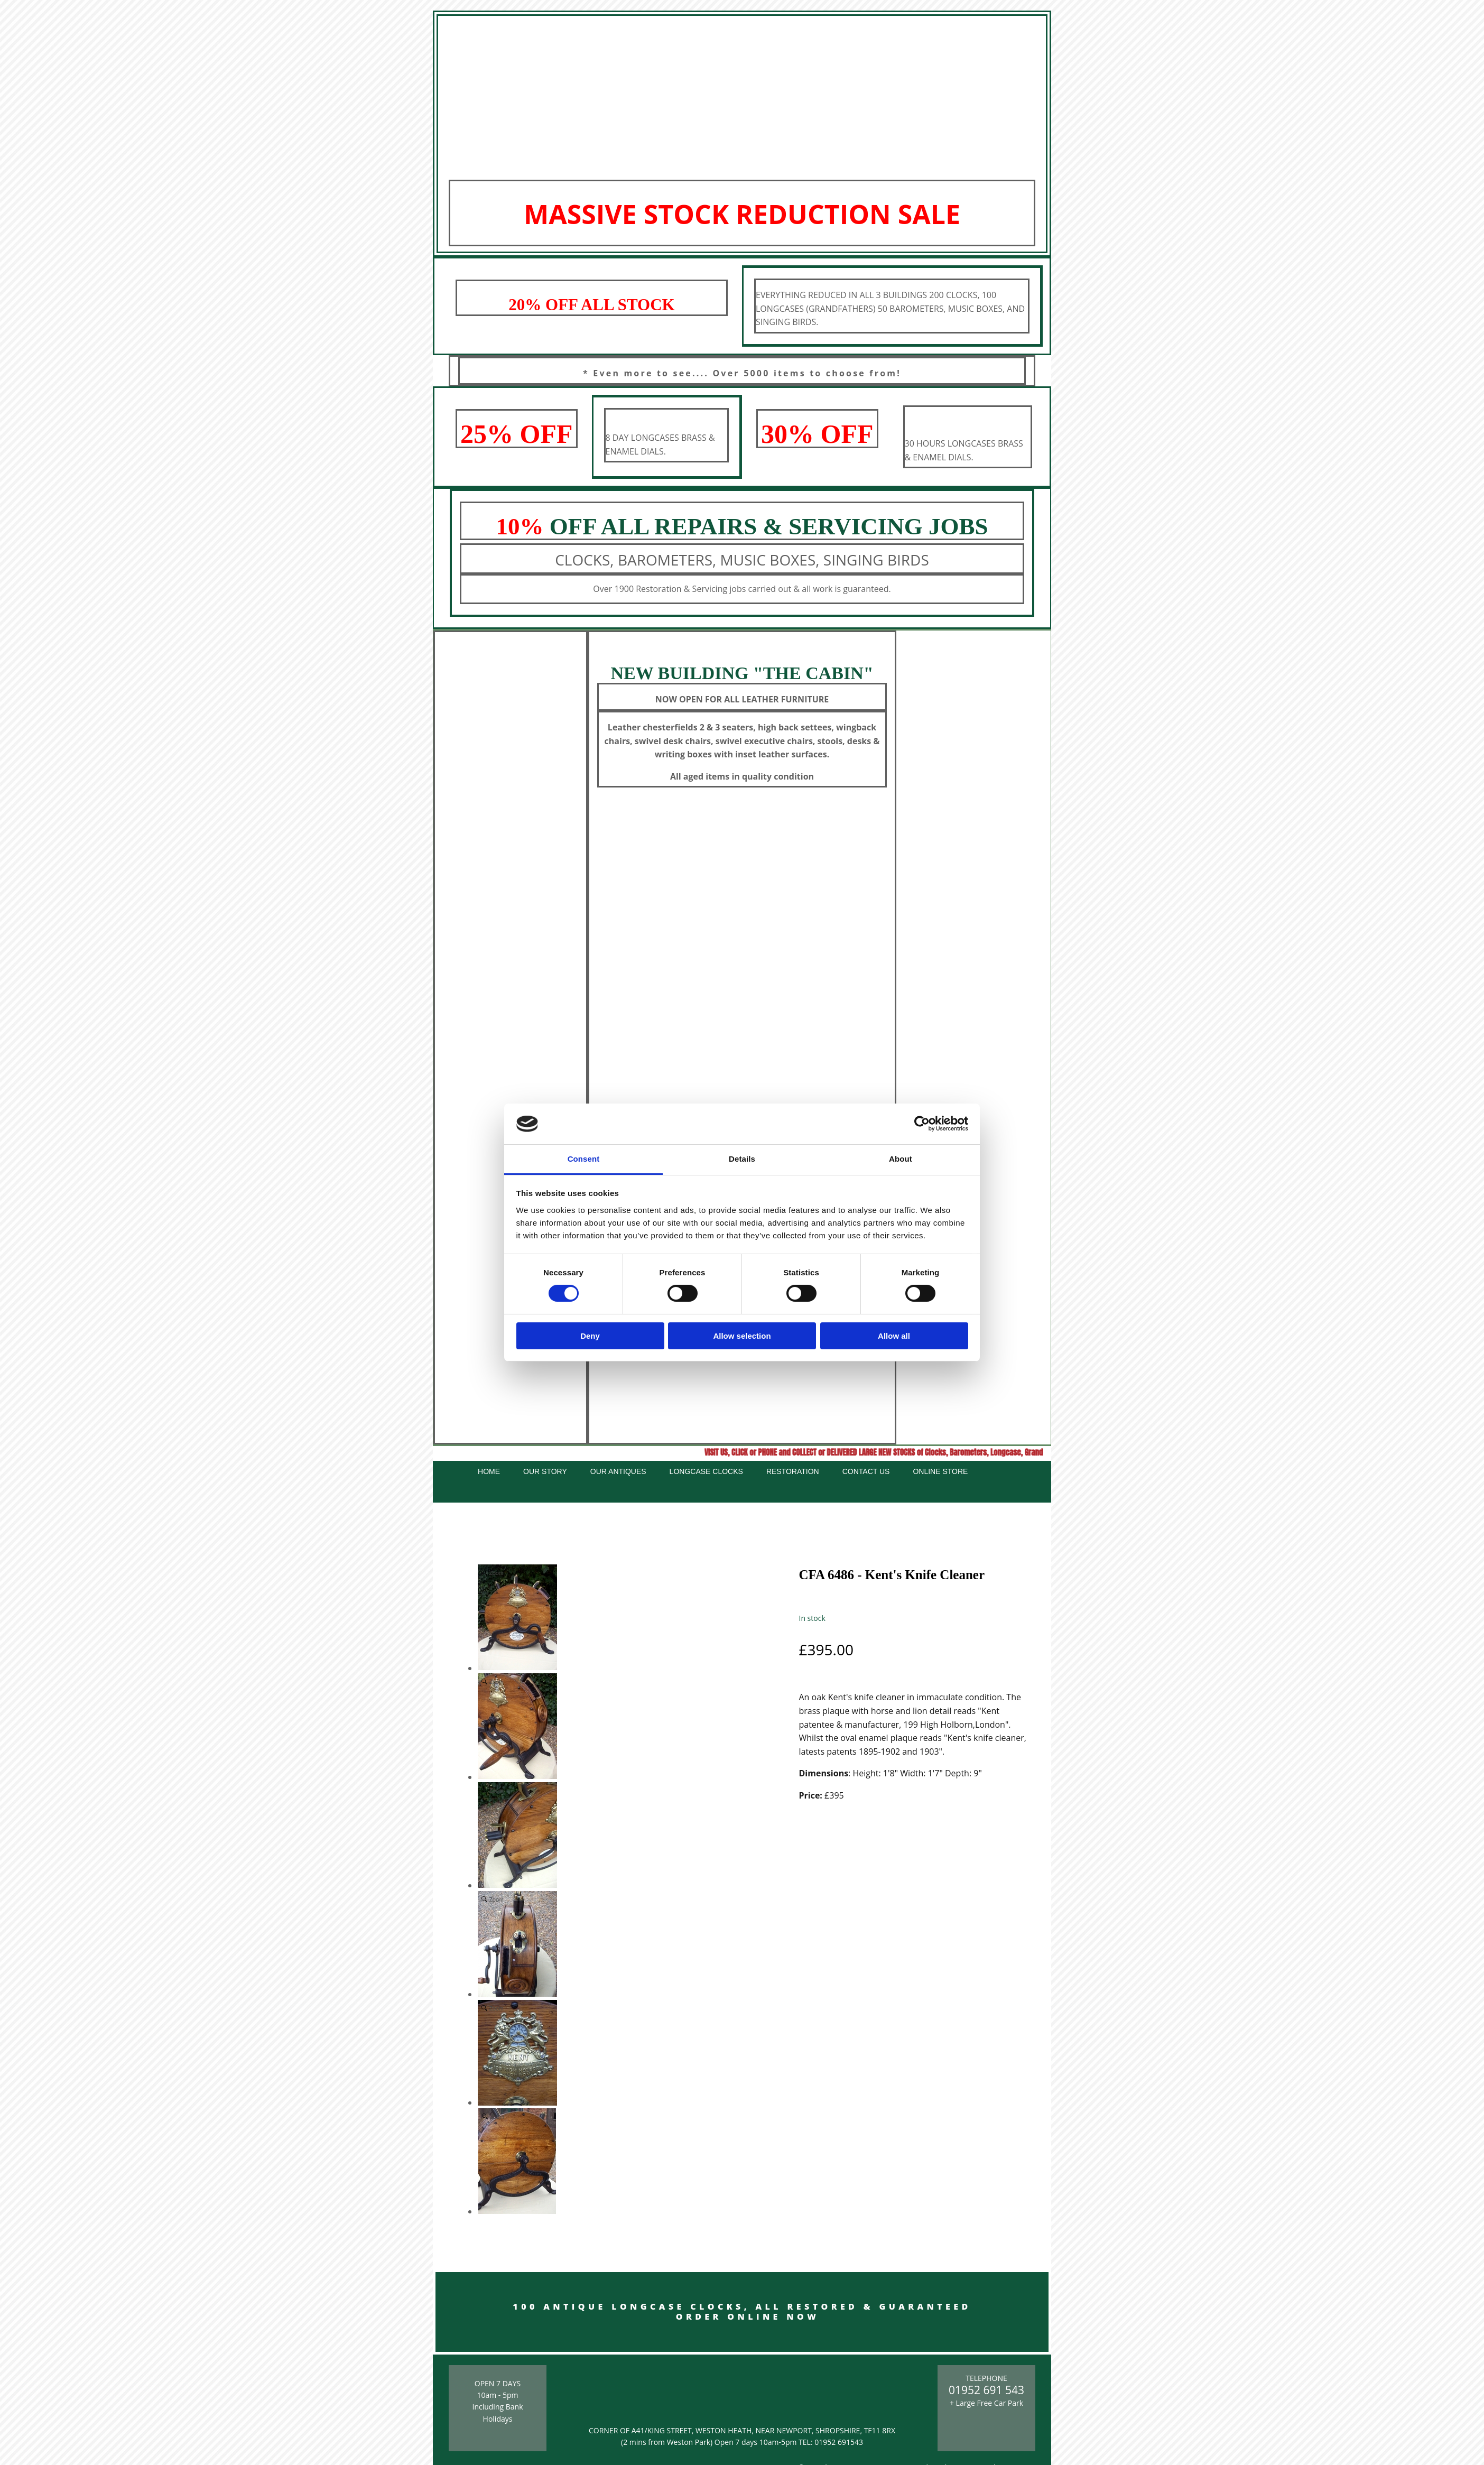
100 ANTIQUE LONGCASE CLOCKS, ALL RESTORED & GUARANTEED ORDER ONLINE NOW (741, 2311)
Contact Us (866, 1471)
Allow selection (742, 1335)
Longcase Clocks (706, 1471)
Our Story (545, 1471)
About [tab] (900, 1158)
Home (489, 1471)
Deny (590, 1335)
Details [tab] (742, 1158)
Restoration (792, 1471)
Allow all (894, 1335)
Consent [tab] (584, 1158)
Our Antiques (618, 1471)
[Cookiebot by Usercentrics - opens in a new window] (922, 1124)
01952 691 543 (986, 2390)
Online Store (940, 1471)
